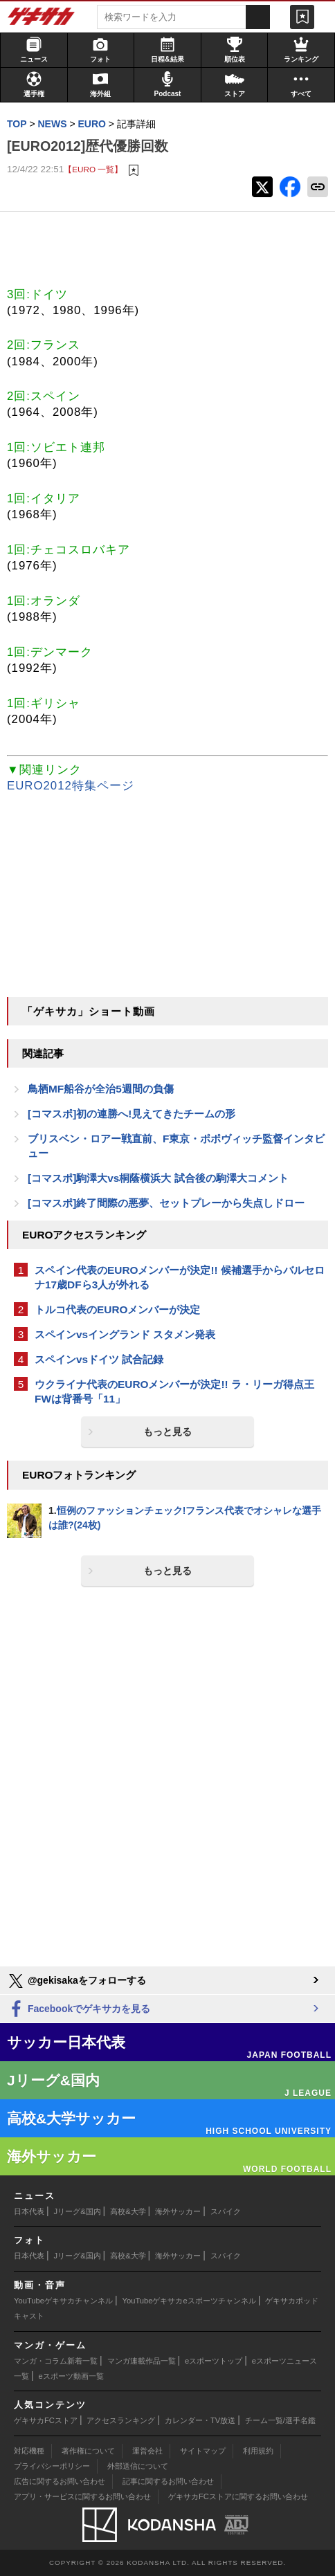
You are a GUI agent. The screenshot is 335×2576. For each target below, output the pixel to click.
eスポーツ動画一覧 (71, 2376)
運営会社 (147, 2451)
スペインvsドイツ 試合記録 (99, 1359)
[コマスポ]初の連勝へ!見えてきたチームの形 (131, 1114)
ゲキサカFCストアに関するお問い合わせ (238, 2496)
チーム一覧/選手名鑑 (280, 2420)
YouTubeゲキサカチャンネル (63, 2300)
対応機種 (29, 2451)
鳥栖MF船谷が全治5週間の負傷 (101, 1089)
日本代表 (29, 2211)
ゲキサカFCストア (46, 2420)
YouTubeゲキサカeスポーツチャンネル (189, 2300)
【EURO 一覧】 (93, 169)
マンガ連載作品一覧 (141, 2361)
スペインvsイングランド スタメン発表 (125, 1334)
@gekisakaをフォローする (76, 1981)
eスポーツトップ (213, 2361)
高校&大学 (127, 2211)
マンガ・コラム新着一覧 (56, 2361)
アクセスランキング (121, 2420)
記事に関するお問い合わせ (168, 2481)
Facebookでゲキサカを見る (78, 2009)
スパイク (225, 2211)
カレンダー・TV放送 (200, 2420)
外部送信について (137, 2466)
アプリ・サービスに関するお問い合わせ (82, 2496)
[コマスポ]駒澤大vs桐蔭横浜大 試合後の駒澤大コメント (158, 1178)
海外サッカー (178, 2211)
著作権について (88, 2451)
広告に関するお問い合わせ (59, 2481)
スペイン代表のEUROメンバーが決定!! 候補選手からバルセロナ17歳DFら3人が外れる (180, 1277)
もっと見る (167, 1431)
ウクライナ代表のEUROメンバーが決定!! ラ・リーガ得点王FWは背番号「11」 (174, 1391)
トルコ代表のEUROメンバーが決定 (117, 1309)
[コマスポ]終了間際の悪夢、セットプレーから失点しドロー (166, 1203)
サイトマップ (203, 2451)
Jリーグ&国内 (77, 2211)
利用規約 (258, 2451)
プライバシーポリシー (52, 2466)
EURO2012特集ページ (70, 785)
